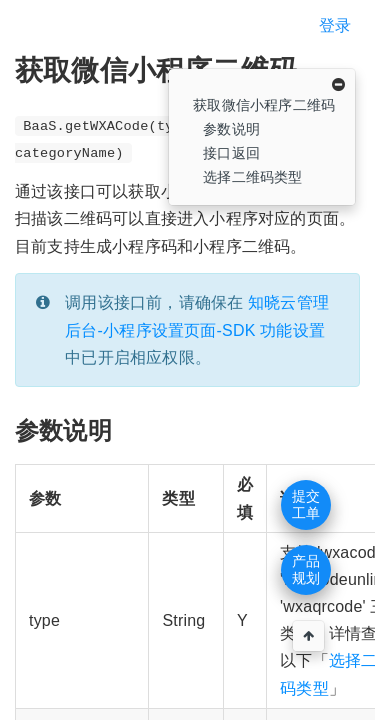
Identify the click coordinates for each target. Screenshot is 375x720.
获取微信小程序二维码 (264, 105)
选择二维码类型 (252, 177)
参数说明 (231, 129)
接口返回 (231, 153)
